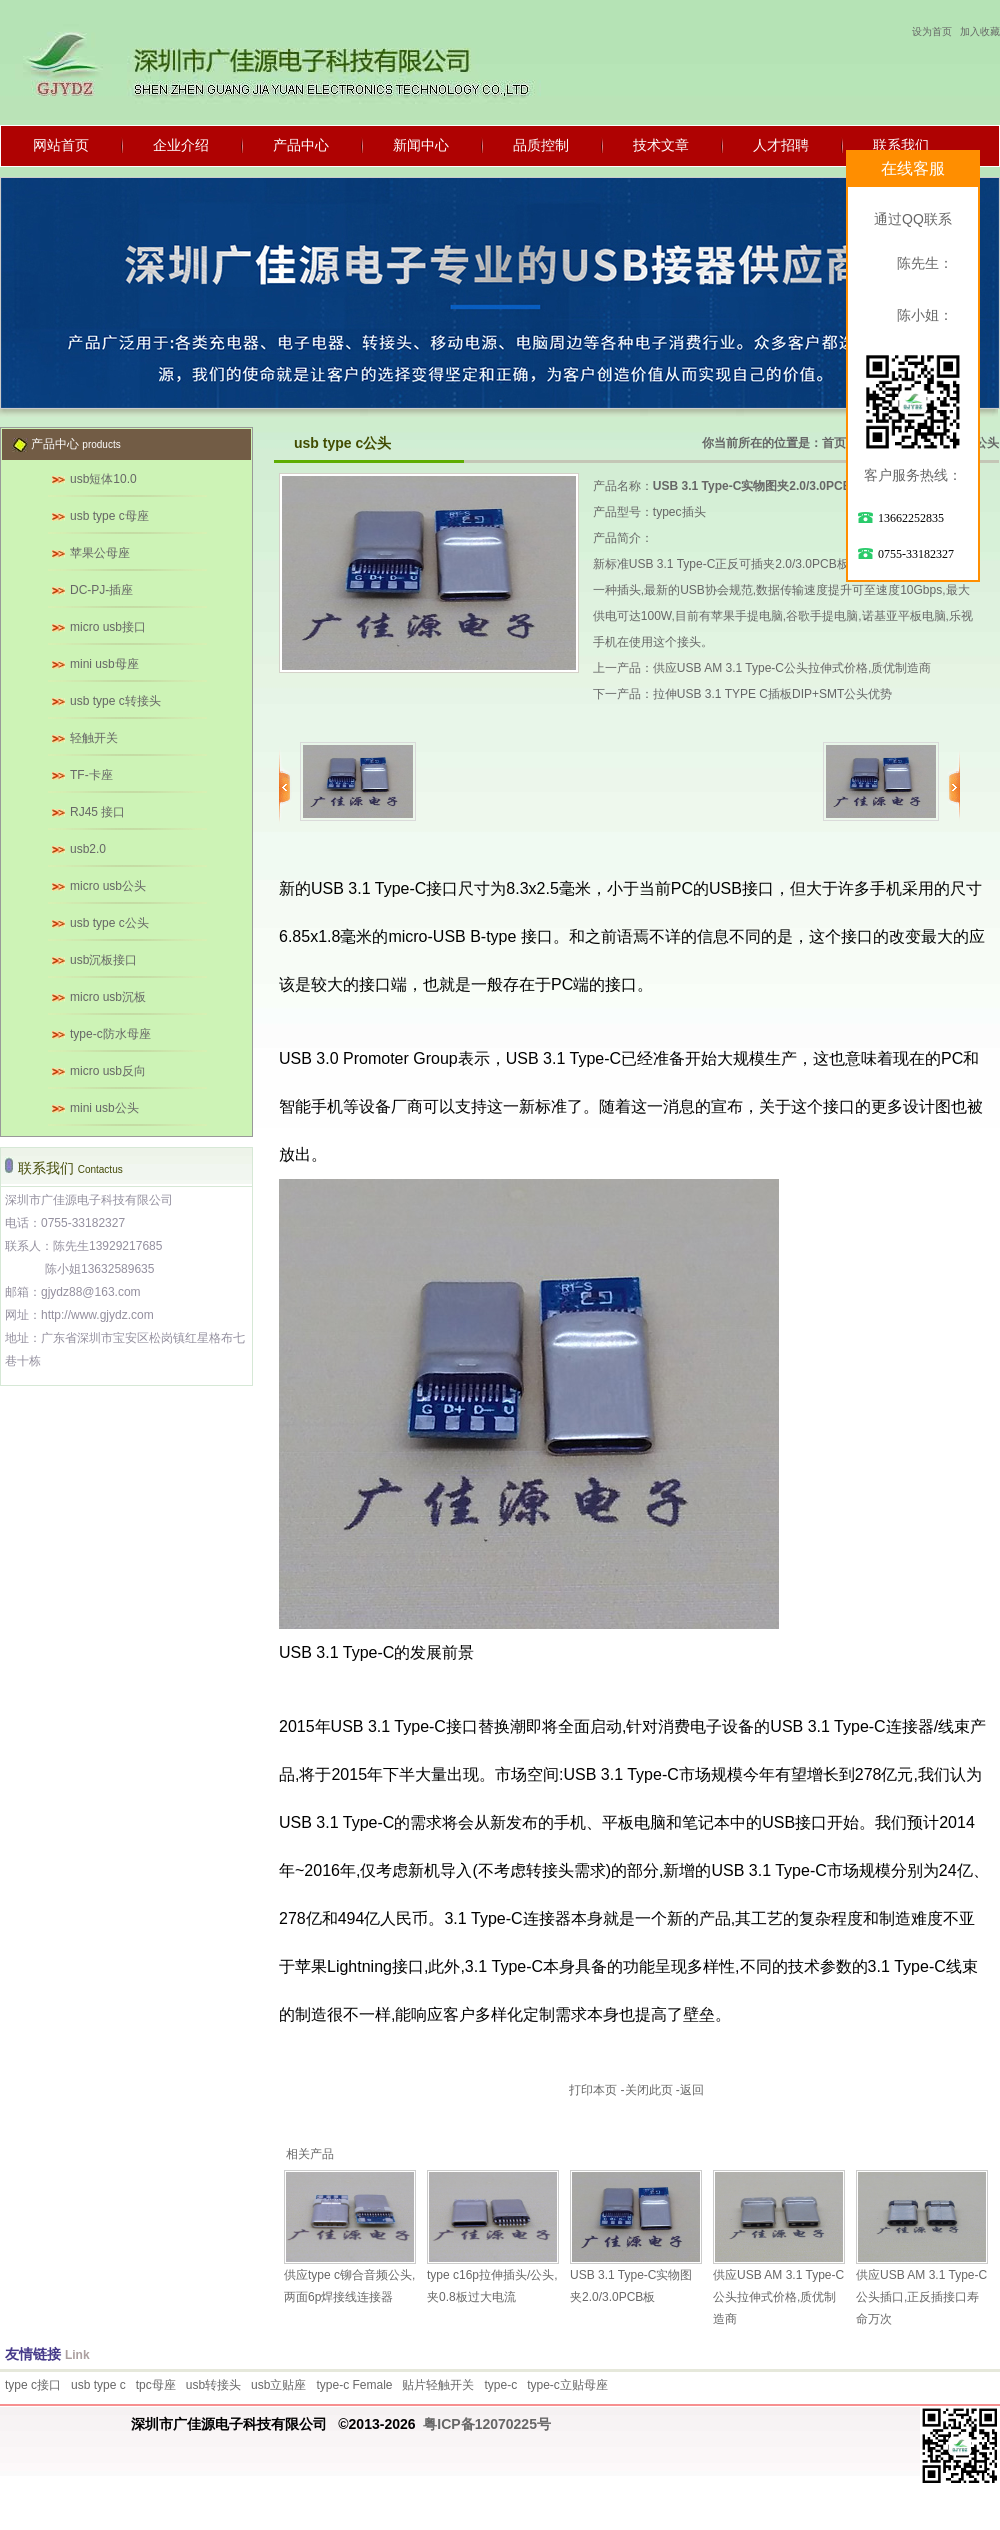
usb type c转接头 (115, 701)
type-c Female (354, 2385)
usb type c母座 (109, 516)
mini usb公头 (104, 1108)
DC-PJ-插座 (101, 590)
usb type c (98, 2385)
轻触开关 (94, 738)
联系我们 (901, 145)
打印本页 (593, 2090)
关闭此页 (649, 2090)
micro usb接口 (108, 627)
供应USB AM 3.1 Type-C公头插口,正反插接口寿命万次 (921, 2297)
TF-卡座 (91, 775)
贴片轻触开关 (438, 2385)
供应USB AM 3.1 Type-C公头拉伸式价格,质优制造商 (792, 668)
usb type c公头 (109, 923)
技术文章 (661, 145)
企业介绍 (181, 145)
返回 (692, 2090)
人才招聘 (781, 145)
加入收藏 (980, 31)
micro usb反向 (108, 1071)
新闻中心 (421, 145)
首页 (834, 443)
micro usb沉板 (108, 997)
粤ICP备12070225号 (487, 2424)
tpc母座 (156, 2385)
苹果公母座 (100, 553)
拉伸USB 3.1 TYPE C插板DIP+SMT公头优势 (773, 694)
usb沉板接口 (103, 960)
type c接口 (33, 2385)
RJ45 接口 (97, 812)
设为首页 (932, 31)
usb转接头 (213, 2385)
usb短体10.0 (103, 479)
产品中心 (301, 145)
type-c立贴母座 (567, 2385)
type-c (500, 2385)
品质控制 (541, 145)
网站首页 (61, 145)
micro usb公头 (108, 886)
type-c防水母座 (110, 1034)
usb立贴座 (278, 2385)
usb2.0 (88, 849)
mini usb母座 (104, 664)
